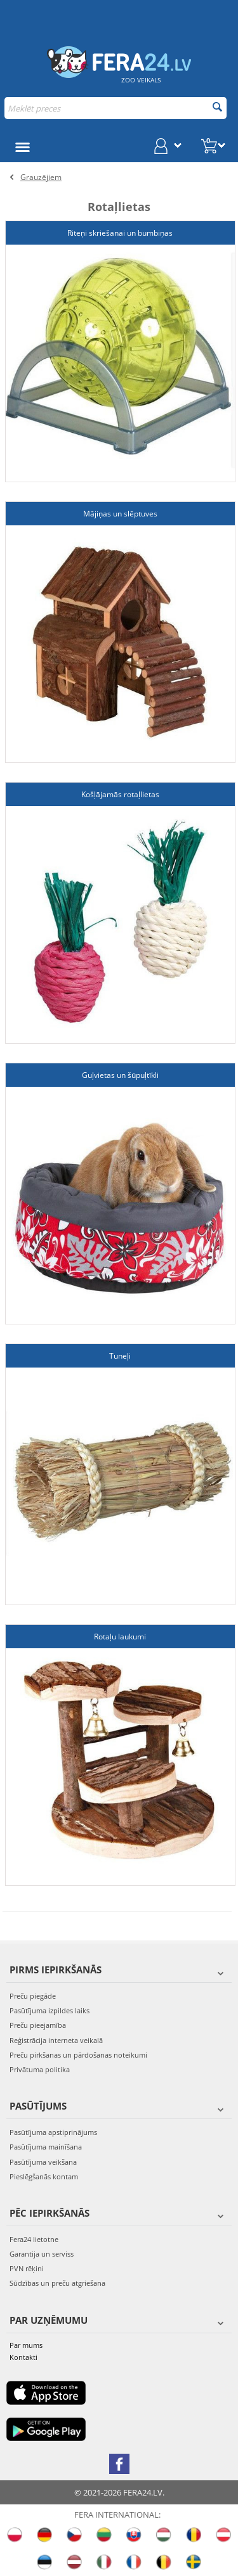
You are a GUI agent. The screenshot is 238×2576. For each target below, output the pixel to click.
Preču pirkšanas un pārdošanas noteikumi (78, 2055)
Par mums (26, 2345)
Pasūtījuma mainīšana (46, 2146)
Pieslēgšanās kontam (44, 2176)
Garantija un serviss (42, 2254)
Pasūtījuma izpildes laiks (49, 2010)
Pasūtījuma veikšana (43, 2162)
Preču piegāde (33, 1996)
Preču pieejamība (38, 2025)
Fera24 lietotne (34, 2239)
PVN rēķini (27, 2268)
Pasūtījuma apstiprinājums (53, 2132)
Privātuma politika (40, 2069)
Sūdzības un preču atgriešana (57, 2283)
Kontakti (23, 2357)
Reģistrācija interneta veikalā (56, 2040)
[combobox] (115, 108)
